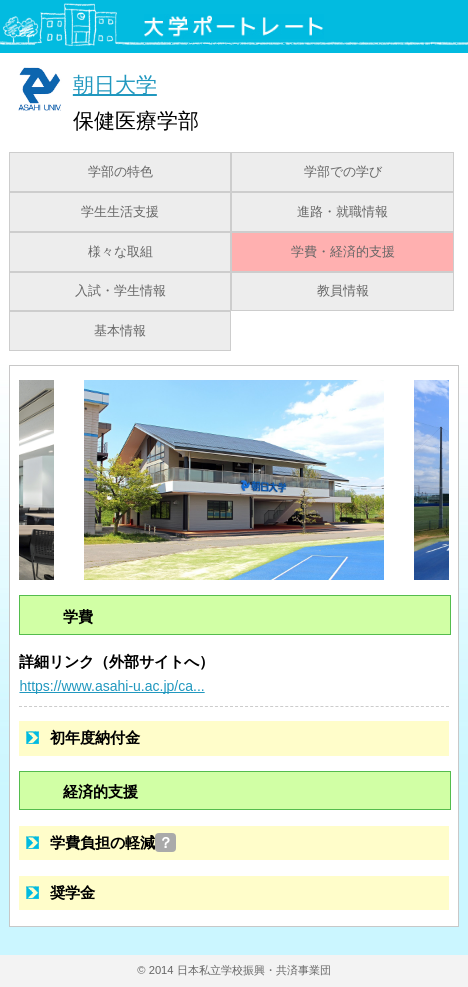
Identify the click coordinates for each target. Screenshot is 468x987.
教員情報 (343, 291)
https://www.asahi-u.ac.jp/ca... (111, 686)
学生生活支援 (120, 212)
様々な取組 (120, 252)
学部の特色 (120, 172)
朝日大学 (115, 84)
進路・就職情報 (342, 212)
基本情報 (120, 331)
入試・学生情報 (120, 291)
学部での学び (343, 172)
